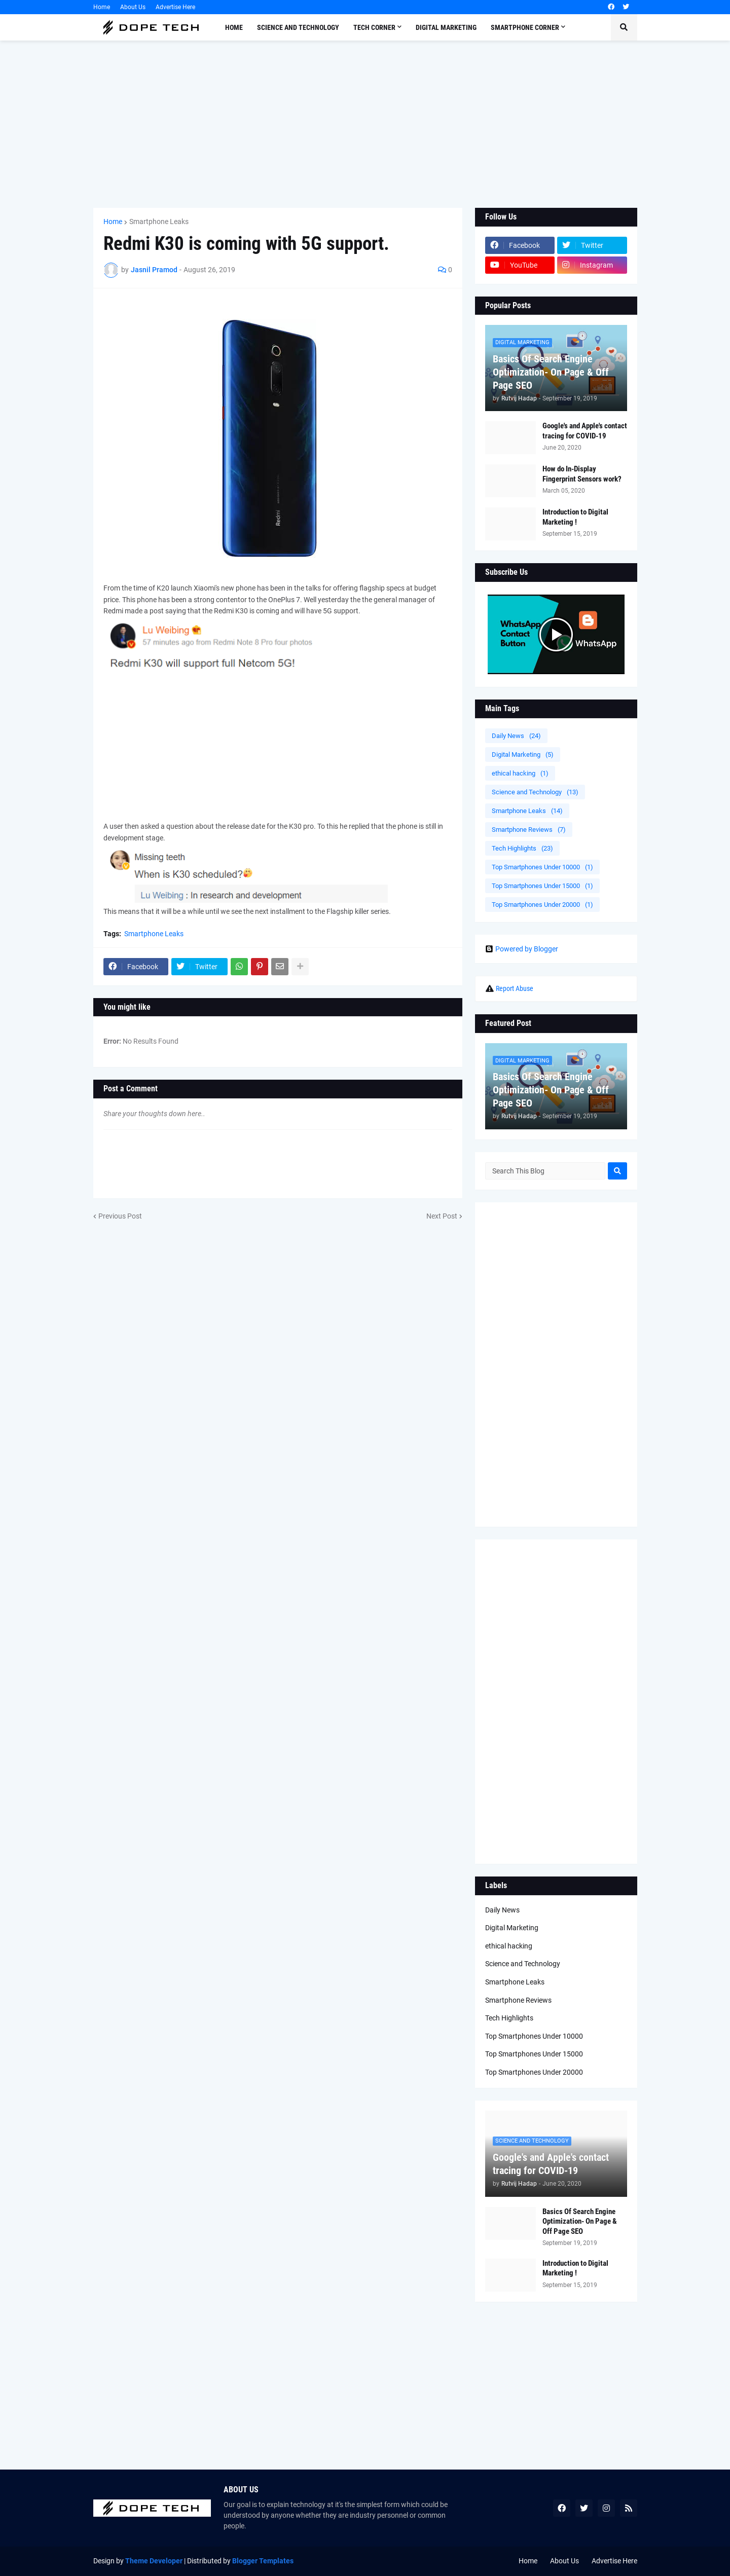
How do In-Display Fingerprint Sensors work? (582, 474)
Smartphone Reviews (529, 829)
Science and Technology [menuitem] (298, 27)
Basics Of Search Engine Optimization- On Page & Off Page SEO (551, 372)
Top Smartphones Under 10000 (542, 867)
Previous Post (120, 1216)
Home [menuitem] (234, 27)
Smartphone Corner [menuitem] (525, 27)
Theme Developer (153, 2561)
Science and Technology (535, 792)
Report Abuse (514, 988)
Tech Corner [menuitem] (374, 27)
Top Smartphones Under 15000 (542, 885)
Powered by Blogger (521, 949)
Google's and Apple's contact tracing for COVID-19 (584, 430)
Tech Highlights (522, 848)
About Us (132, 7)
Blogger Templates (263, 2561)
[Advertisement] (365, 124)
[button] (624, 27)
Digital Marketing (523, 754)
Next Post (441, 1216)
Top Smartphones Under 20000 (542, 904)
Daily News (516, 735)
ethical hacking (520, 773)
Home (101, 7)
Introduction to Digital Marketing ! (575, 517)
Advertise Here (175, 7)
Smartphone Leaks (159, 221)
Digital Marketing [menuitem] (446, 27)
